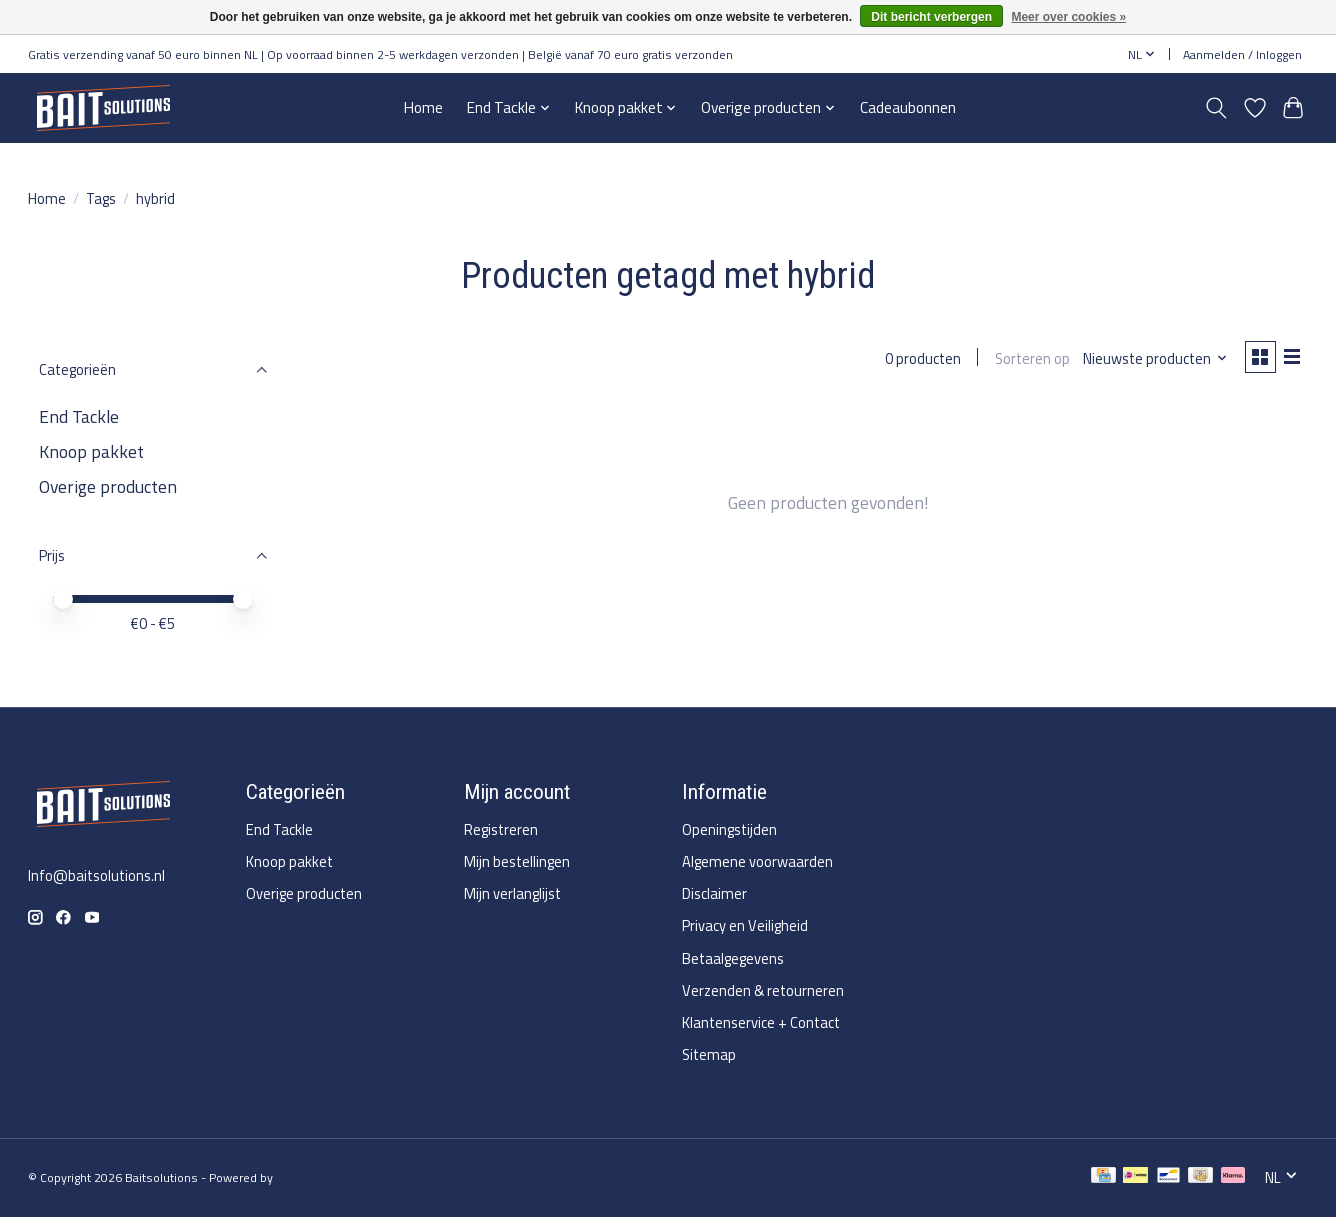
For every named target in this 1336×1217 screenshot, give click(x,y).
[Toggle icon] (1216, 108)
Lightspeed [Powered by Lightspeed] (306, 1177)
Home (423, 107)
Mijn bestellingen (517, 861)
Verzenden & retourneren (763, 990)
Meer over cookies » (1068, 17)
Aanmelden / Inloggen (1242, 54)
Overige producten (108, 486)
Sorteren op (1026, 359)
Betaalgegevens (733, 958)
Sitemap (709, 1054)
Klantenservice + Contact (761, 1022)
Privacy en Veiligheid (745, 925)
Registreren (501, 829)
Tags (101, 198)
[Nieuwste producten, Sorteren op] (1150, 359)
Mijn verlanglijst (512, 893)
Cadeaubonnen (908, 107)
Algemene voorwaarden (757, 861)
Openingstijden (729, 829)
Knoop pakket (91, 451)
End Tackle (79, 416)
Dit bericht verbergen (931, 17)
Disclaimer (714, 893)
